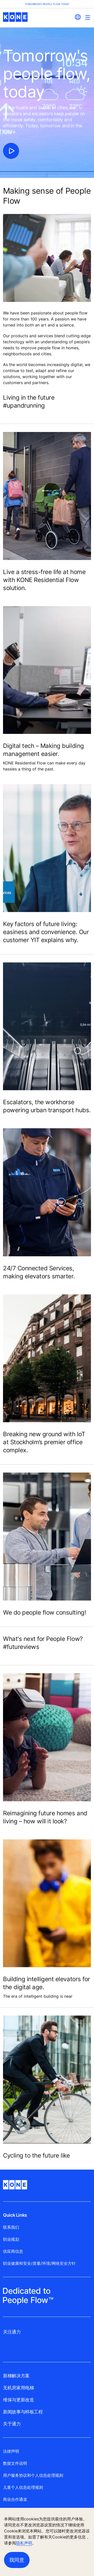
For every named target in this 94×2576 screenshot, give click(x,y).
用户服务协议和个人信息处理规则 (33, 2475)
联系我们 (11, 2227)
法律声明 (11, 2451)
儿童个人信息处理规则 (23, 2487)
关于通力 (12, 2423)
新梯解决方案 (16, 2375)
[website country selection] (77, 17)
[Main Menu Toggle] (87, 17)
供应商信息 (13, 2251)
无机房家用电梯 (18, 2387)
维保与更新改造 (18, 2399)
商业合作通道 (15, 2499)
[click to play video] (11, 151)
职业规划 (11, 2239)
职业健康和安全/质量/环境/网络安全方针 (39, 2263)
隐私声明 (24, 2542)
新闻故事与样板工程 (23, 2411)
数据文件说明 (15, 2463)
